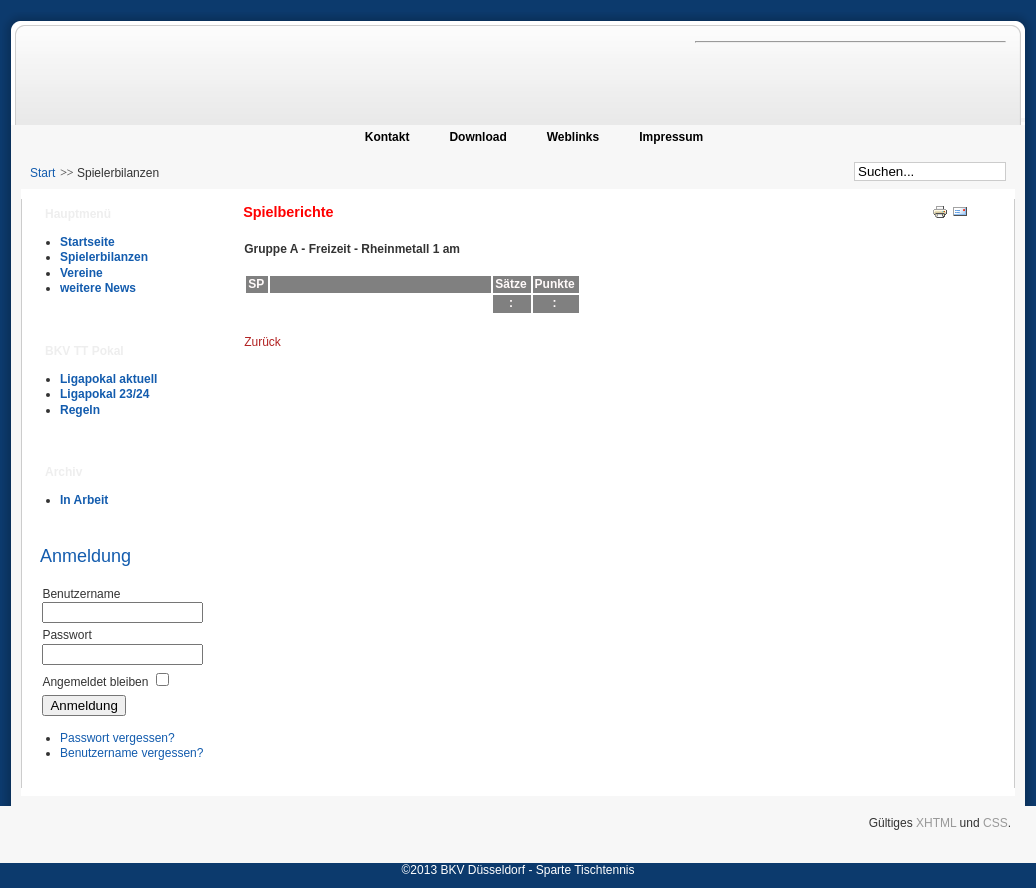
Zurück (262, 342)
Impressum (671, 137)
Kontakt (387, 137)
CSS (995, 823)
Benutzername (81, 594)
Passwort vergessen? (117, 738)
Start (42, 173)
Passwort (66, 635)
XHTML (936, 823)
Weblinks (573, 137)
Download (477, 137)
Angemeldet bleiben (95, 682)
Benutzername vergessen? (131, 753)
